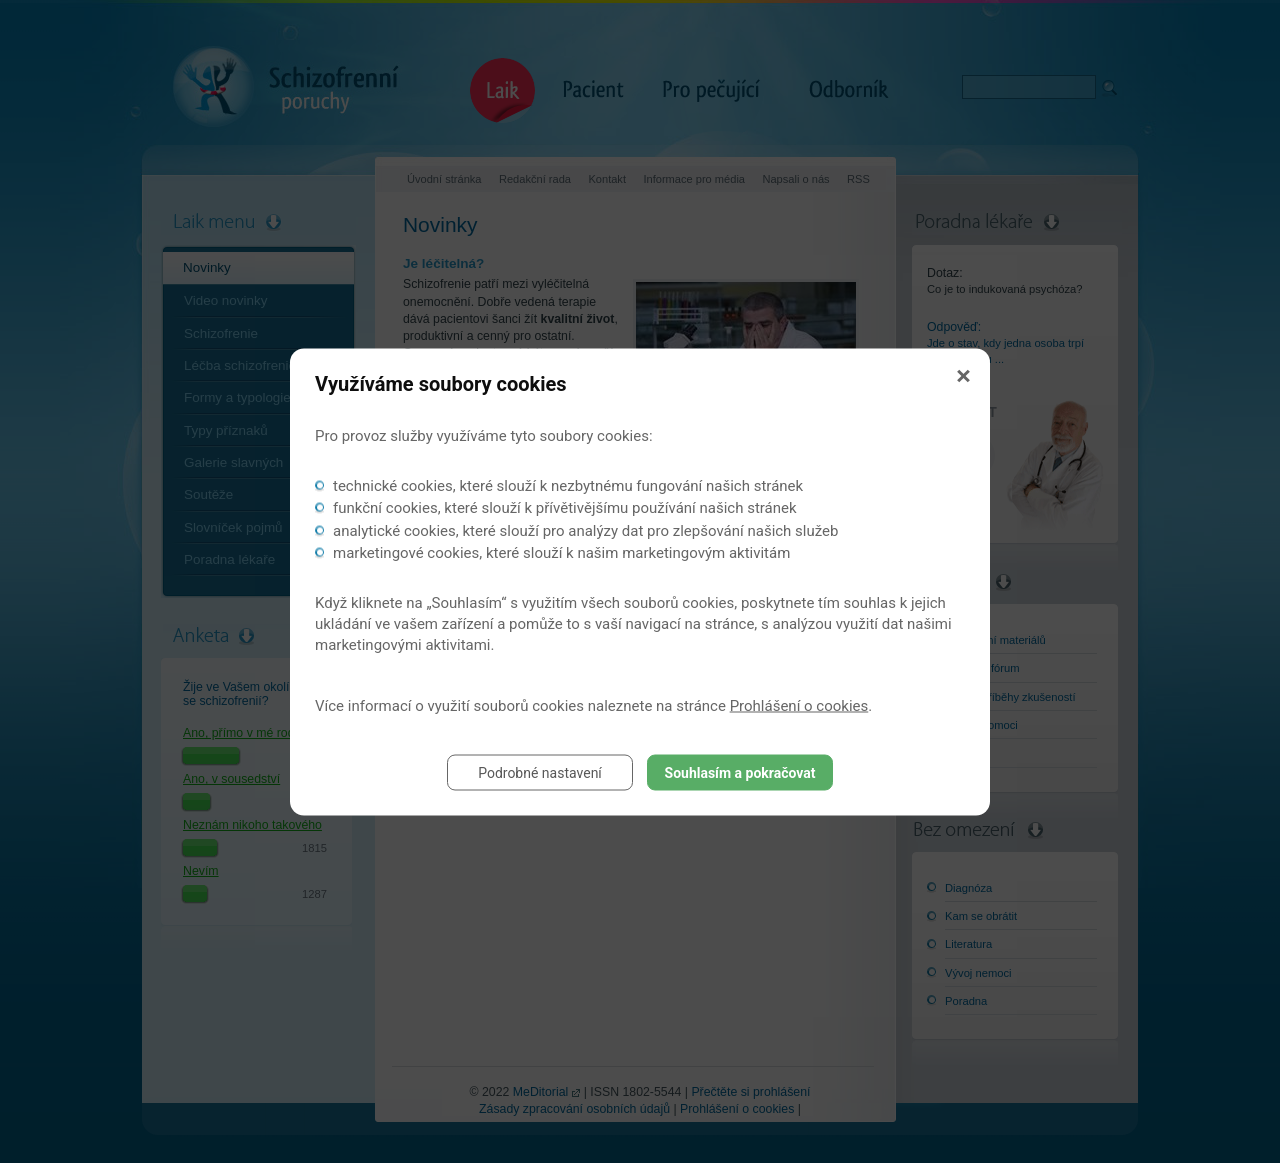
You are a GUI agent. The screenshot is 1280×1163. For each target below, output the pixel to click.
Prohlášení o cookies (799, 705)
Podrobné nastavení (540, 772)
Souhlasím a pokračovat (740, 772)
